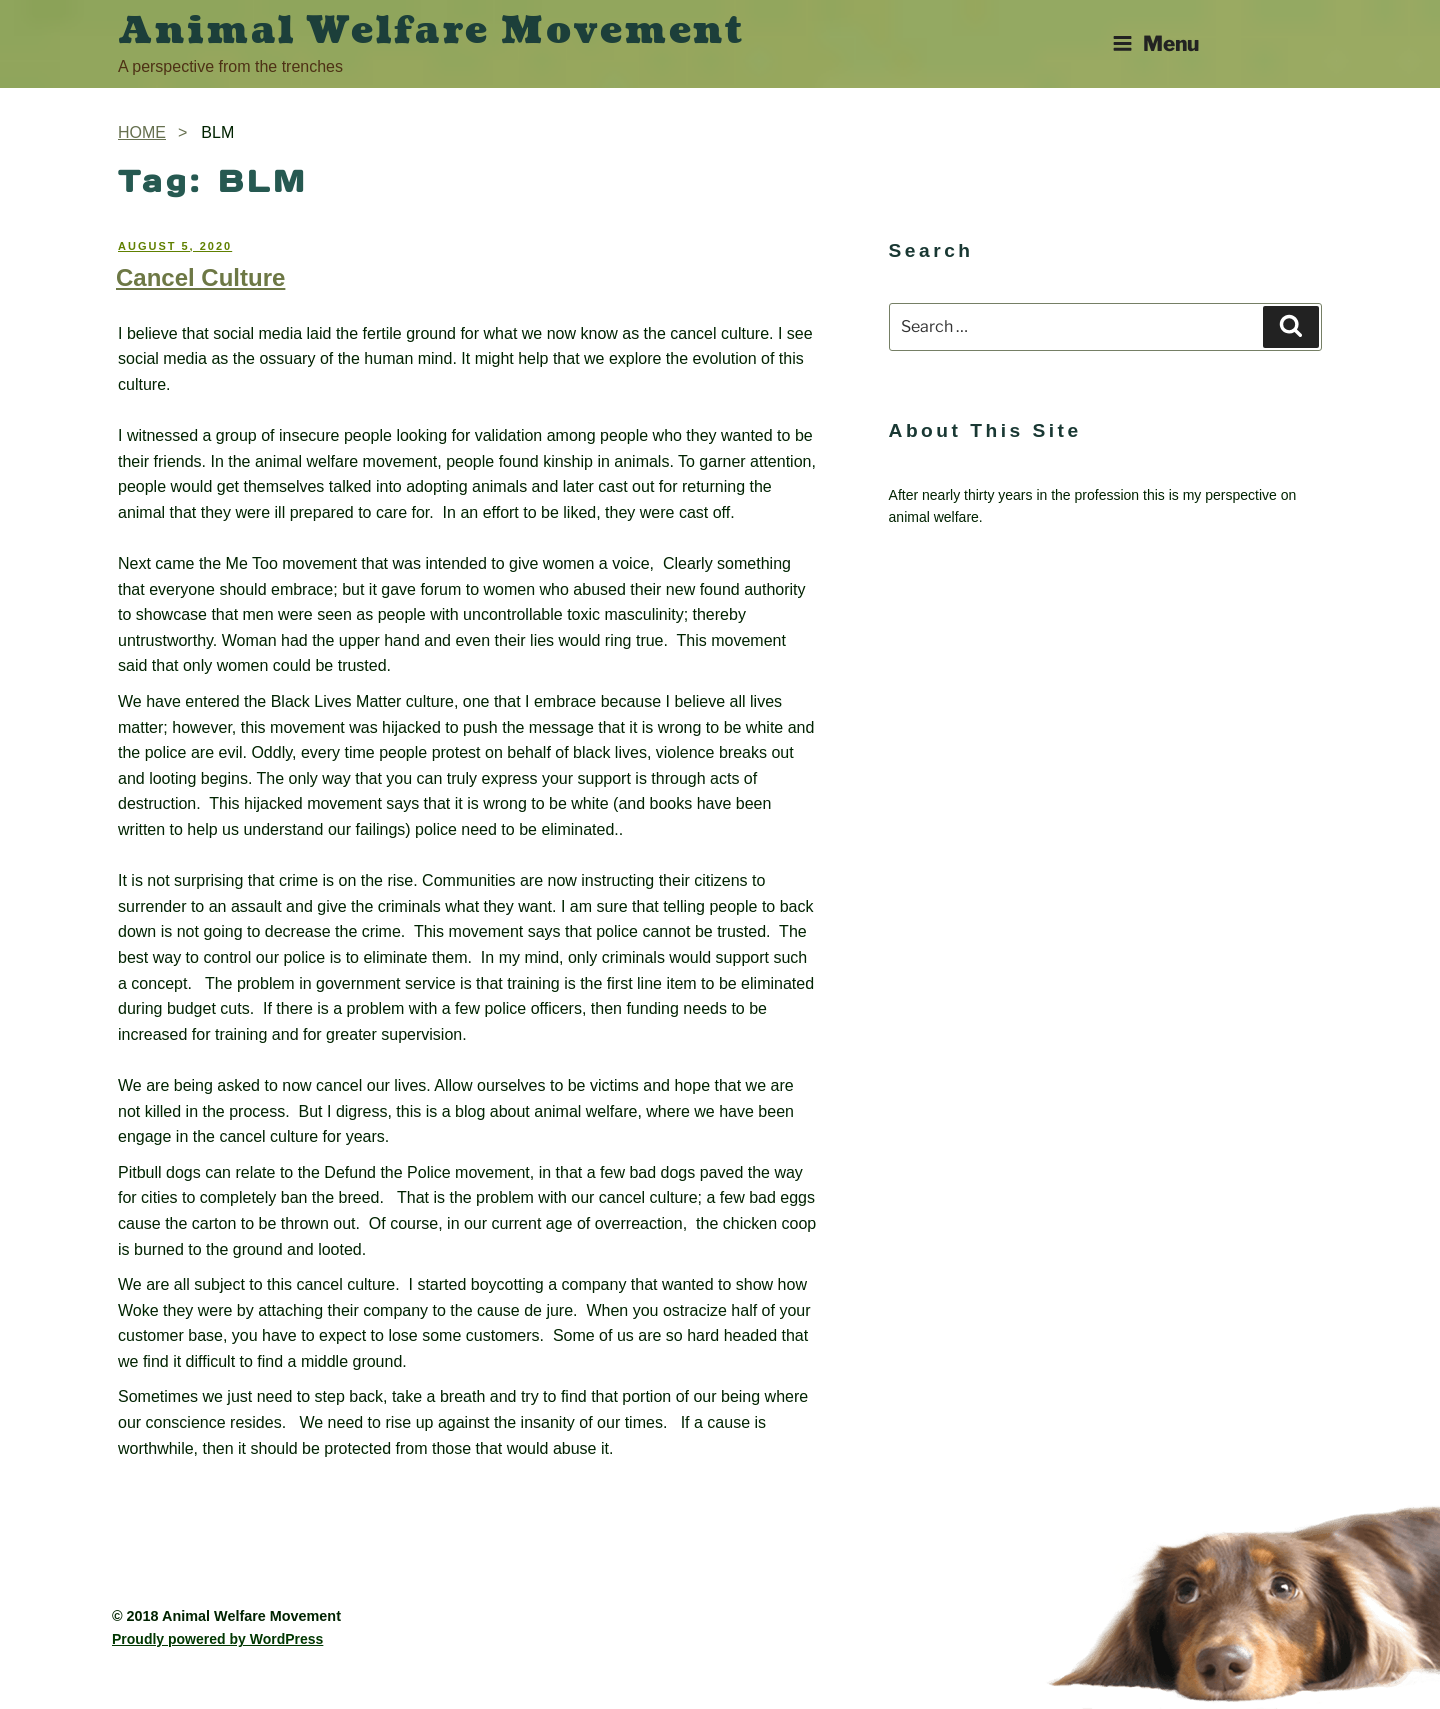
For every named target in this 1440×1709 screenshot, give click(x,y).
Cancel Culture (200, 277)
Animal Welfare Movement (431, 31)
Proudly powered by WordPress (217, 1639)
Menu (1155, 43)
